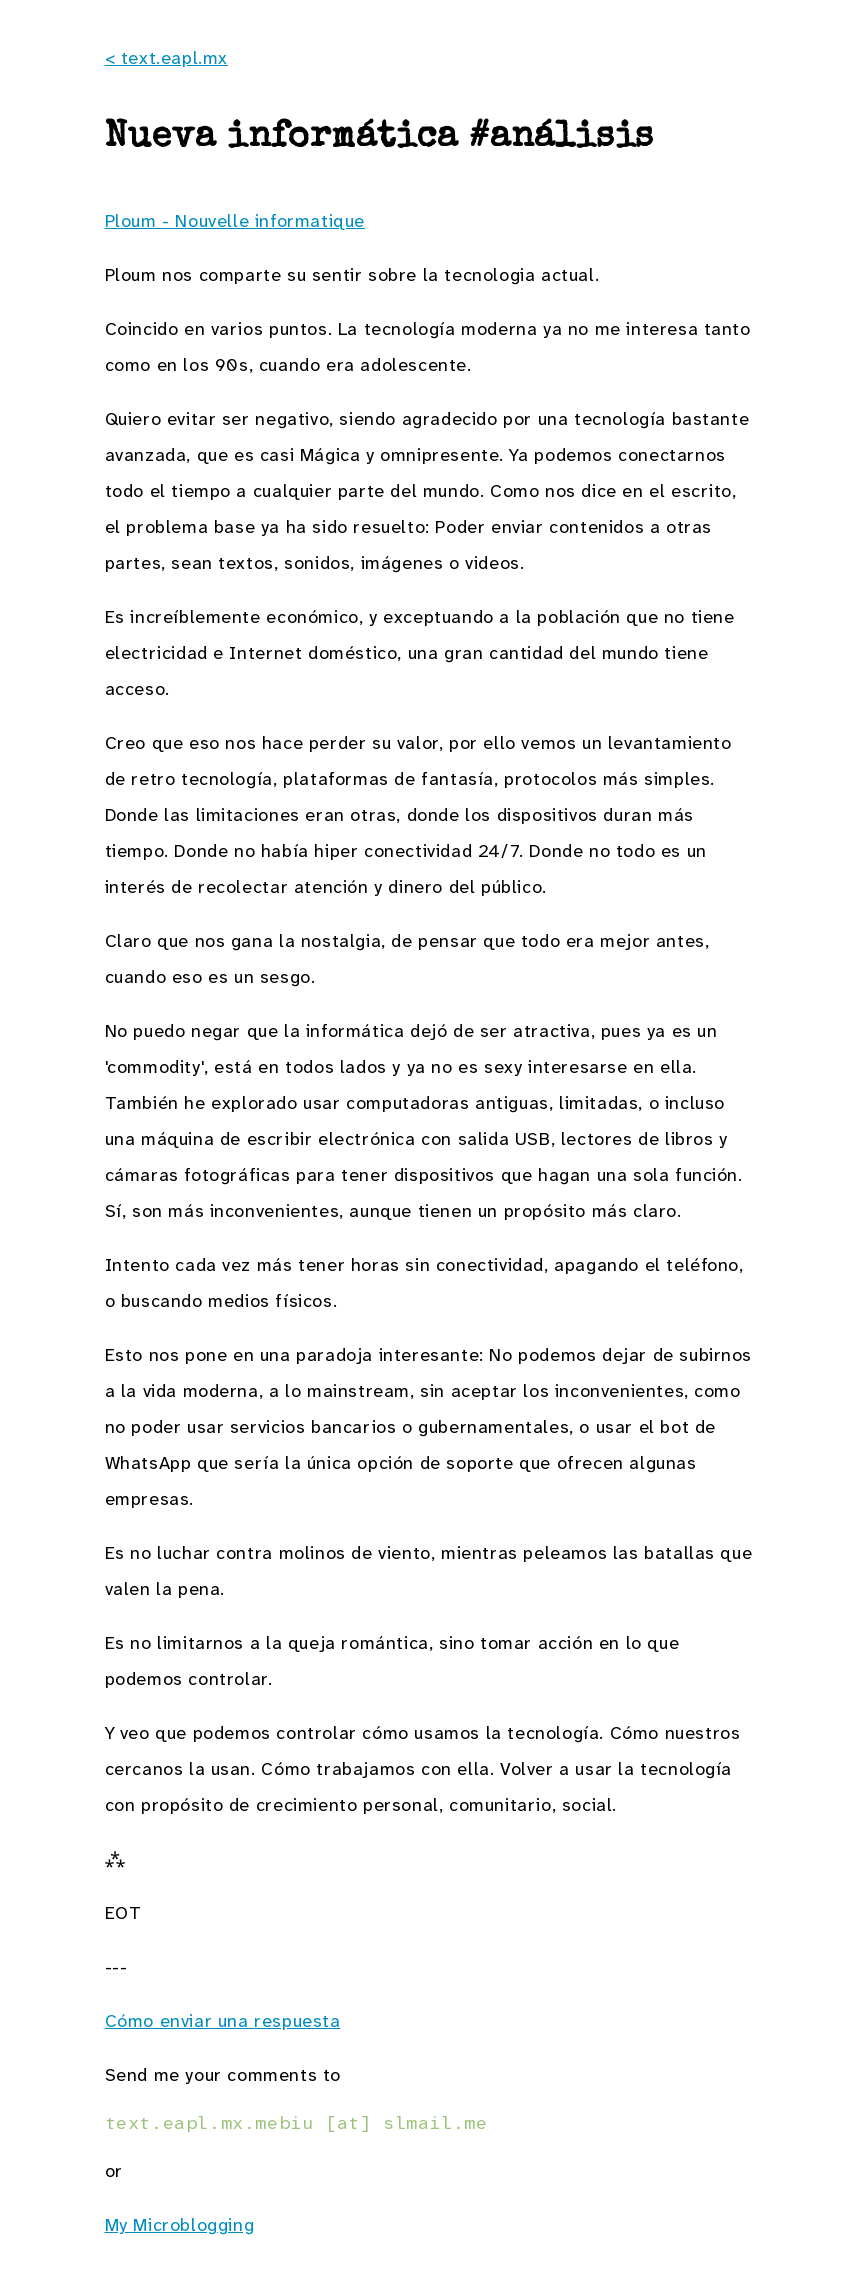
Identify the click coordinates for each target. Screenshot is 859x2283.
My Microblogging (180, 2225)
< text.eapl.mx (166, 58)
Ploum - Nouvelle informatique (235, 221)
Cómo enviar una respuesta (223, 2021)
